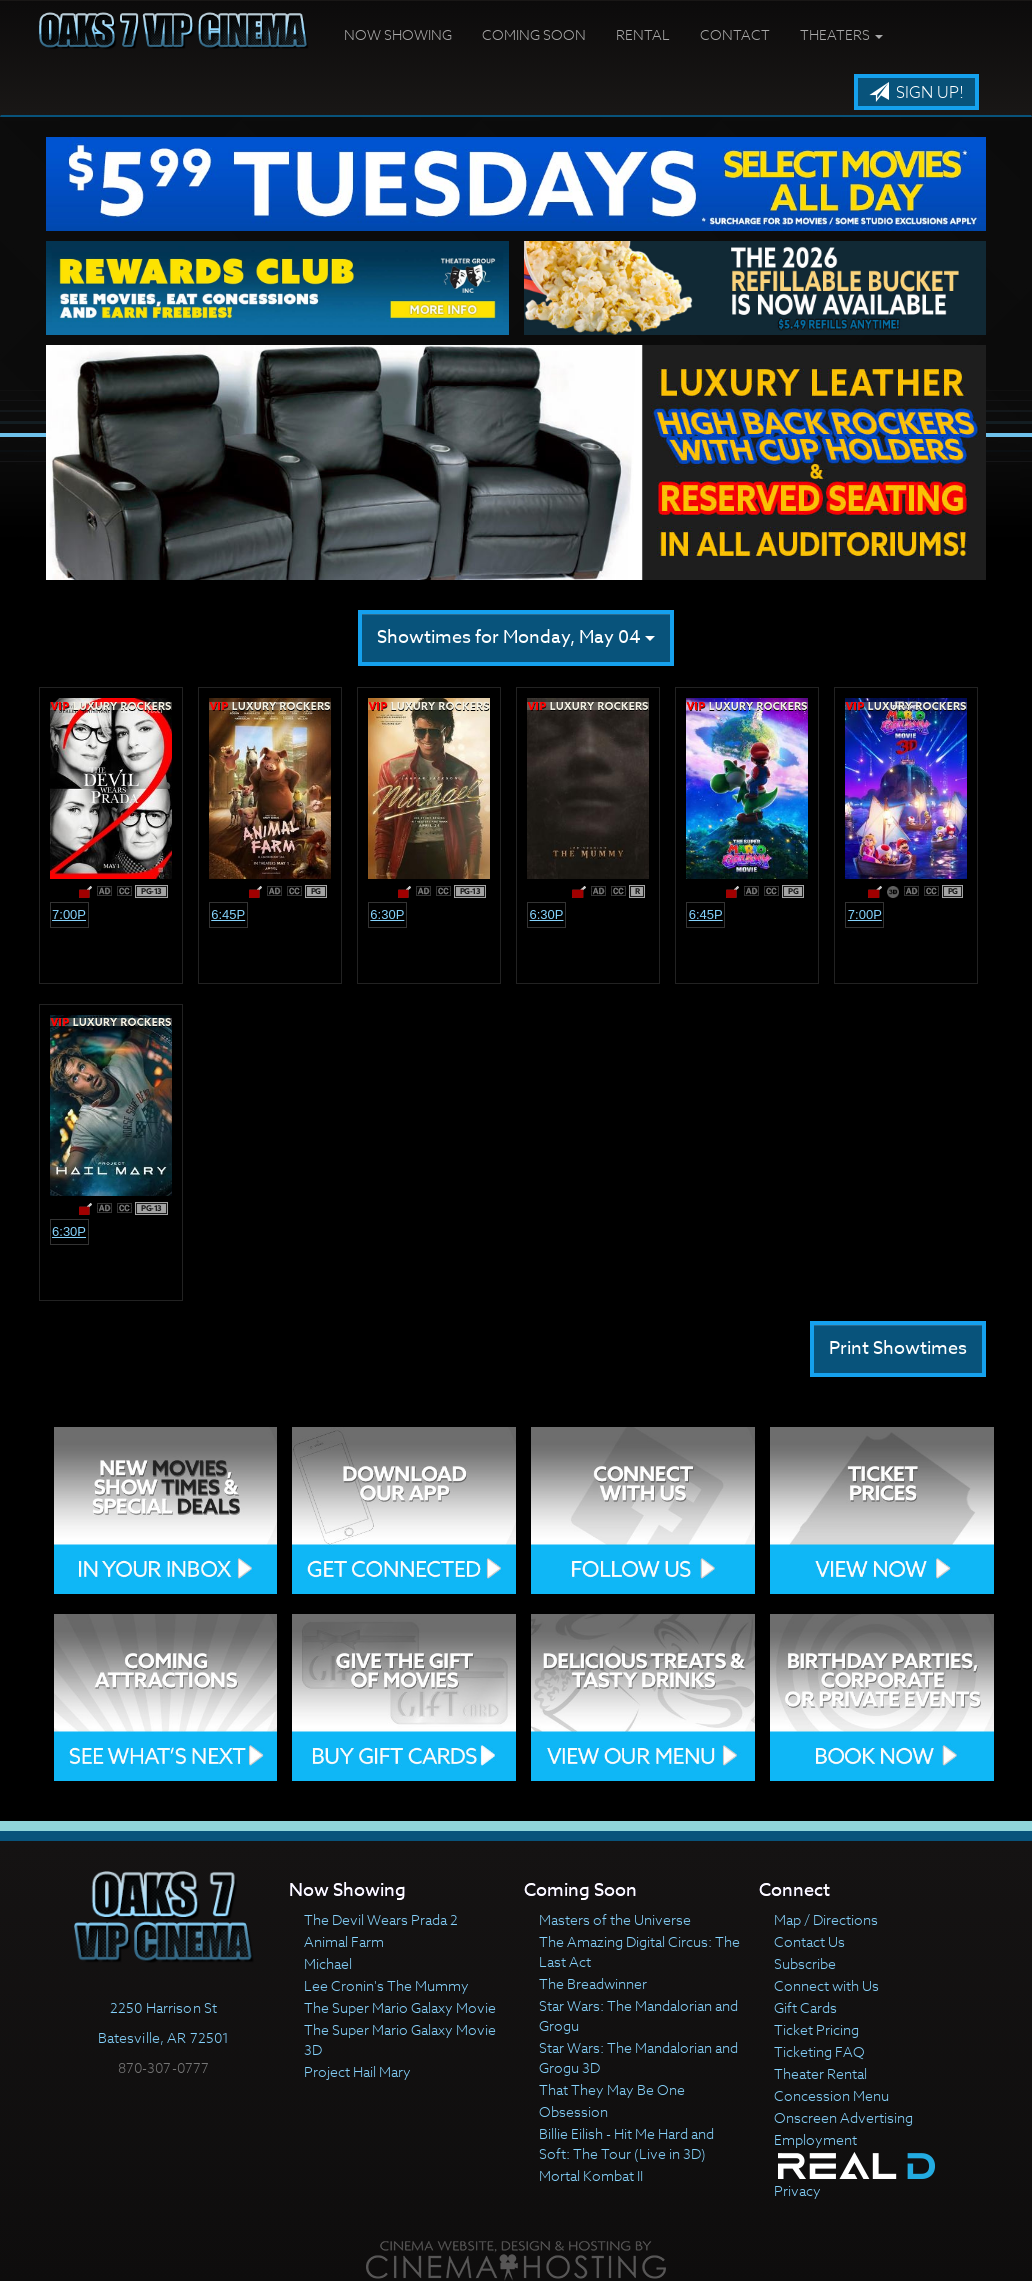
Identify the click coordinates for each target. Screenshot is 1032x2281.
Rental (643, 34)
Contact (735, 34)
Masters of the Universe (615, 1919)
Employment (815, 2139)
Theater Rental (820, 2073)
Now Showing (398, 34)
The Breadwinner (593, 1983)
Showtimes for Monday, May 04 (516, 637)
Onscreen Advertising (843, 2117)
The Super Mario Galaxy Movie (400, 2007)
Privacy (797, 2190)
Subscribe (805, 1963)
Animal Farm (344, 1941)
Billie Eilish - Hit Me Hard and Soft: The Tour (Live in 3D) (626, 2143)
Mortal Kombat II (591, 2175)
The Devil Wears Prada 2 (381, 1919)
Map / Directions (826, 1919)
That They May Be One (612, 2089)
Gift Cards (805, 2007)
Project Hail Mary (357, 2071)
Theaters (841, 34)
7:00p (69, 914)
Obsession (573, 2111)
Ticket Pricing (816, 2029)
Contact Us (809, 1941)
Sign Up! (916, 93)
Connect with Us (826, 1985)
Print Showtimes (898, 1348)
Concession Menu (831, 2095)
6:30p (387, 914)
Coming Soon (534, 34)
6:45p (228, 914)
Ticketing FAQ (819, 2051)
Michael (328, 1963)
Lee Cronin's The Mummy (386, 1985)
